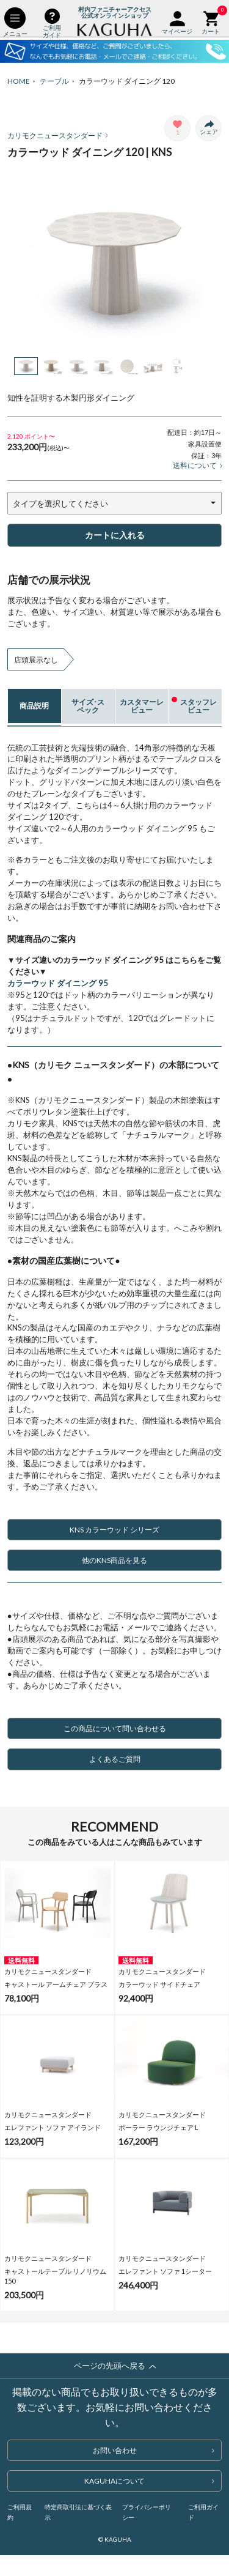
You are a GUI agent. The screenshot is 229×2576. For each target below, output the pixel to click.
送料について (197, 465)
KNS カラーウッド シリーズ (143, 1529)
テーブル (54, 81)
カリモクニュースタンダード (57, 135)
